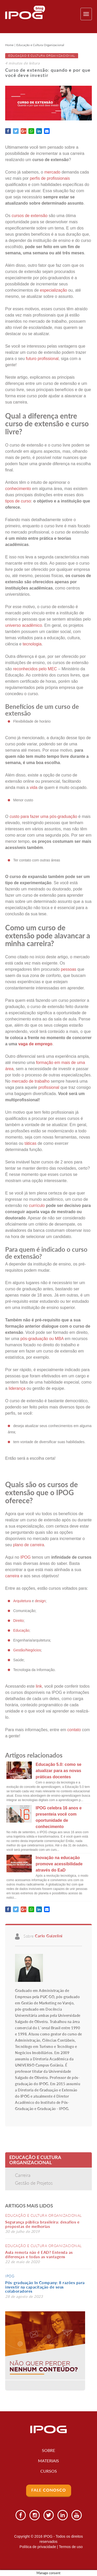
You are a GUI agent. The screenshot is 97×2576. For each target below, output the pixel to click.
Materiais (48, 2460)
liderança (17, 1388)
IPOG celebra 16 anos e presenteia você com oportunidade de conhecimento (59, 1817)
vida (33, 787)
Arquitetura (22, 1601)
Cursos (48, 2471)
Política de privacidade (38, 2547)
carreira (12, 1576)
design (40, 1601)
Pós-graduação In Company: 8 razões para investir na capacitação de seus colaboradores (45, 2286)
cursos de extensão (30, 215)
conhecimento (18, 488)
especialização (53, 290)
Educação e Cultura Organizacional (40, 45)
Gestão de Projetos (34, 2183)
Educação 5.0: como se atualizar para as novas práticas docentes (58, 1770)
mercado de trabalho (31, 1081)
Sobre (48, 2450)
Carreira (23, 2175)
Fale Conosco (48, 2489)
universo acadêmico (23, 625)
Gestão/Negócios (27, 1650)
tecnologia (32, 644)
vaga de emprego (35, 1044)
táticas (29, 1143)
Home (9, 45)
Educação (21, 1630)
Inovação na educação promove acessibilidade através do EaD (59, 1863)
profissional (48, 1087)
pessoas (68, 969)
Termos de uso (71, 2547)
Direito (18, 1620)
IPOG (9, 2276)
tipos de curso (18, 501)
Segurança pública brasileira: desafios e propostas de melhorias (42, 2224)
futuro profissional (42, 358)
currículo (37, 1205)
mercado (52, 172)
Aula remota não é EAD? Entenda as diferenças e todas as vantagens (39, 2254)
